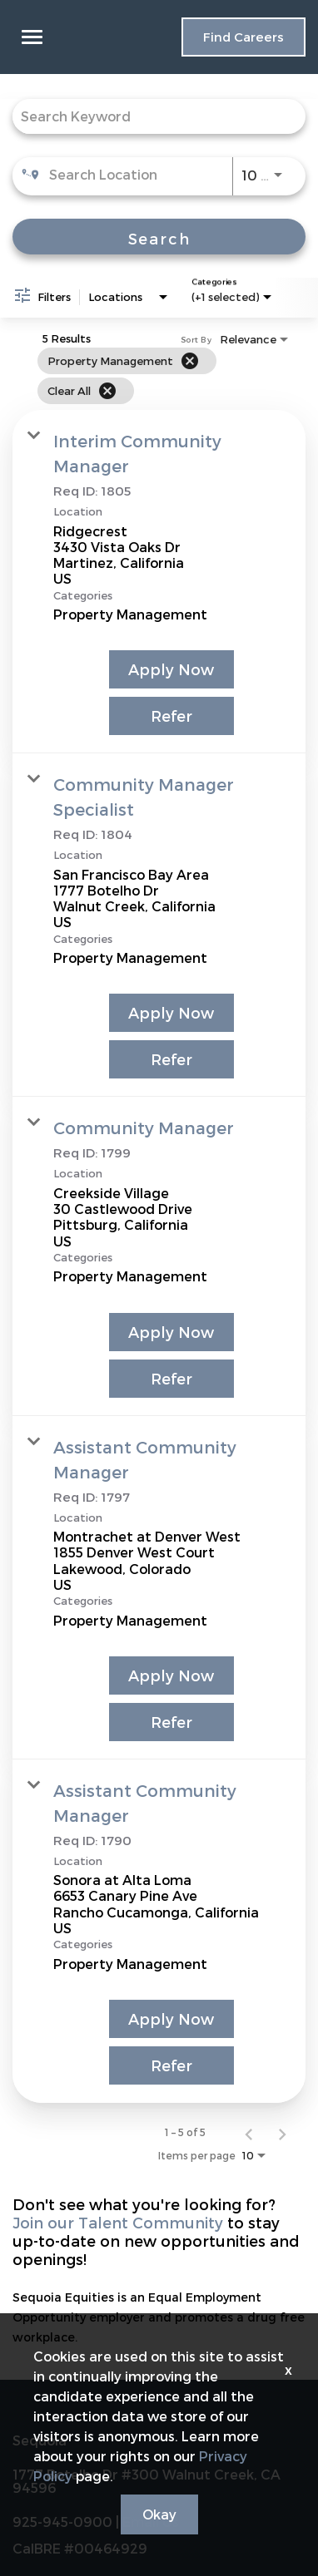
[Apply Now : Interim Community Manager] (171, 669)
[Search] (159, 236)
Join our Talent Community (117, 2222)
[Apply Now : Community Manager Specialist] (171, 1013)
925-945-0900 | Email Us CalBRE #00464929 (95, 2535)
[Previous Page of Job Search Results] (249, 2132)
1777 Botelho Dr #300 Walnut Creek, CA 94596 (146, 2481)
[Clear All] (107, 390)
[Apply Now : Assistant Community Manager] (171, 1675)
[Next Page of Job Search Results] (282, 2132)
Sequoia (39, 2440)
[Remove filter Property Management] (189, 361)
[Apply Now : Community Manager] (171, 1332)
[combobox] (151, 116)
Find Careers (243, 36)
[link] (159, 581)
